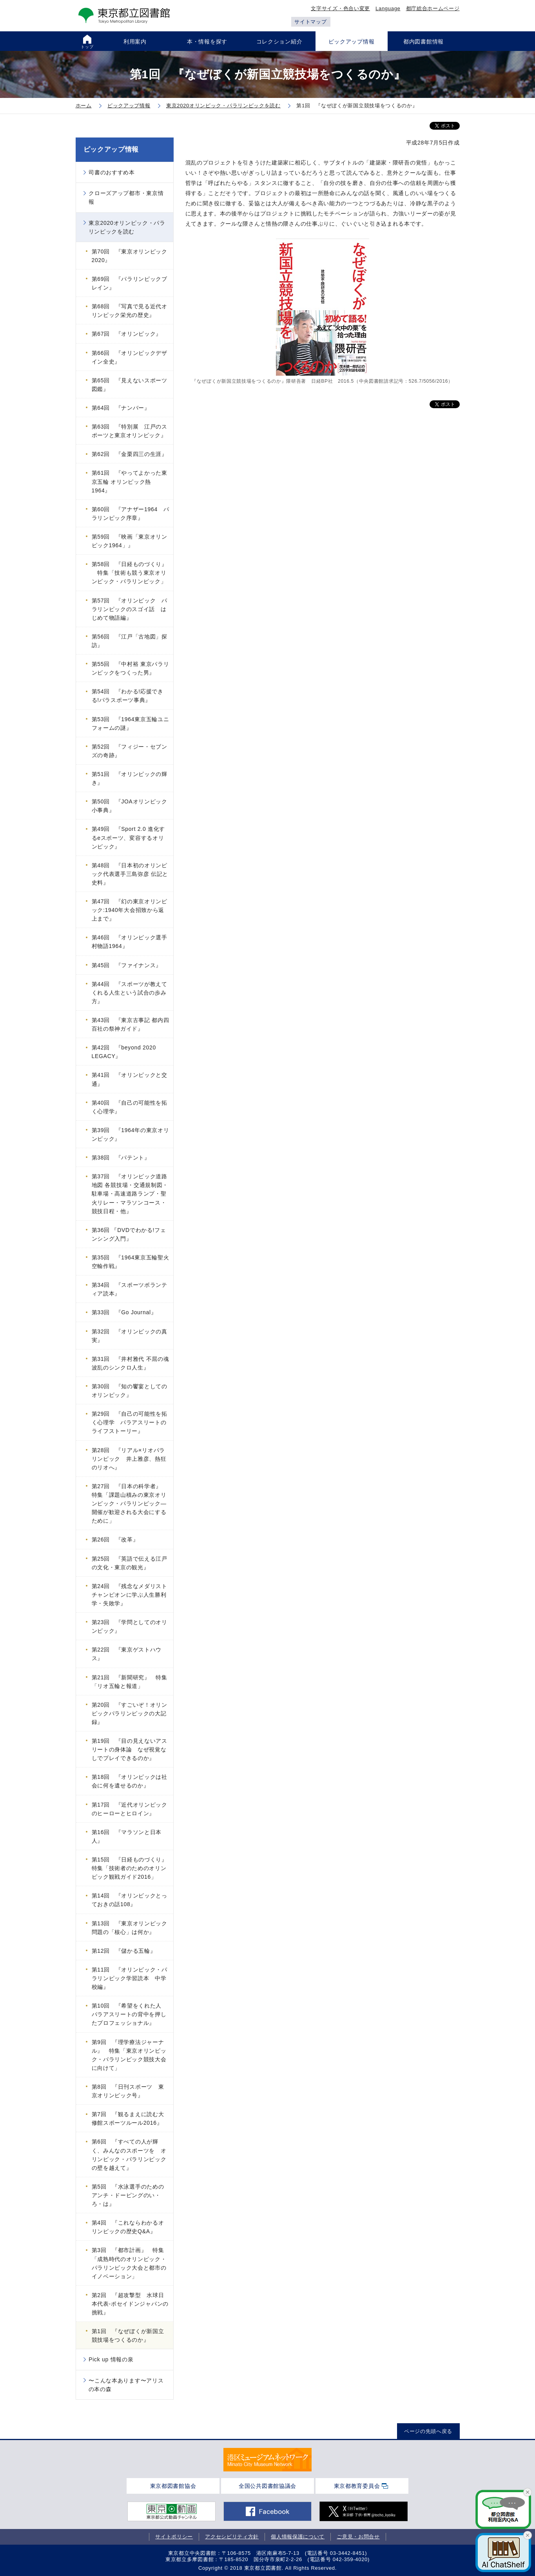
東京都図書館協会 (173, 2486)
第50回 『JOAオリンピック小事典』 (129, 805)
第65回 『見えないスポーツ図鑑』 (129, 384)
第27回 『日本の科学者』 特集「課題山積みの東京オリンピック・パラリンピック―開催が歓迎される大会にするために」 (129, 1503)
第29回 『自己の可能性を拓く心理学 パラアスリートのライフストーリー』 (129, 1422)
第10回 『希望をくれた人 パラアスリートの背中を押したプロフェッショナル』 (129, 2014)
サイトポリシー (174, 2537)
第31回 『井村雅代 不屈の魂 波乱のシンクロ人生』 (130, 1363)
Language (387, 8)
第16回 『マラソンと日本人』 (127, 1836)
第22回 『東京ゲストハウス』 (127, 1653)
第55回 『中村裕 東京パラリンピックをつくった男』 (130, 668)
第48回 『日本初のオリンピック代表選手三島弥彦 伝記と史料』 (130, 874)
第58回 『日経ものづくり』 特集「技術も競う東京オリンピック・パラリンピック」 (129, 572)
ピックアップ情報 (111, 149)
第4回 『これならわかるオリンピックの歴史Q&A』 (128, 2227)
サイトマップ (310, 22)
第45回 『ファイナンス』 (127, 965)
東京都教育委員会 (357, 2486)
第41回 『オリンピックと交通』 (129, 1079)
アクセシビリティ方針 (232, 2537)
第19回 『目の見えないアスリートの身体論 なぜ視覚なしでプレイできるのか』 (129, 1749)
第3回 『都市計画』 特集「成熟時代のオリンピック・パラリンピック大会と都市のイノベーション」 (129, 2263)
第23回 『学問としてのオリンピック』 (129, 1626)
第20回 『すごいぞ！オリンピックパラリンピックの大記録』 (129, 1713)
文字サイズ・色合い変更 (340, 8)
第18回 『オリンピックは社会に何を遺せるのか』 (129, 1781)
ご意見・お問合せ (358, 2537)
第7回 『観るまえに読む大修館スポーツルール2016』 (128, 2118)
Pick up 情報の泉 (111, 2359)
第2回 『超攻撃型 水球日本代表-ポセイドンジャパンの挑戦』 (130, 2304)
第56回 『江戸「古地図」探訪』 (129, 640)
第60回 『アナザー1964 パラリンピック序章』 (130, 513)
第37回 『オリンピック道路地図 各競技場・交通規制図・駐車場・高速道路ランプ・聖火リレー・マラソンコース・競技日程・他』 (130, 1193)
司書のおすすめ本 (112, 172)
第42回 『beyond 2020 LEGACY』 (124, 1051)
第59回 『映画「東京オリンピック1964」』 (129, 541)
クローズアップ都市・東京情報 (126, 197)
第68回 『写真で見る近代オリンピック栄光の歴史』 (129, 310)
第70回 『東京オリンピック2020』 (129, 255)
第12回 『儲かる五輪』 (124, 1951)
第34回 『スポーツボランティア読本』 (129, 1289)
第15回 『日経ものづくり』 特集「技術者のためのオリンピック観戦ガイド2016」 (132, 1868)
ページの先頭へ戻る (428, 2431)
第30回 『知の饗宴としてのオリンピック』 (129, 1390)
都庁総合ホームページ (433, 8)
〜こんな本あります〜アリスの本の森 (126, 2384)
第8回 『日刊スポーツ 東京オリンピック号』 (128, 2091)
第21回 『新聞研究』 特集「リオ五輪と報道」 (129, 1681)
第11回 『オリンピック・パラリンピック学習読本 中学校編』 (129, 1978)
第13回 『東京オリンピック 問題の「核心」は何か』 (132, 1927)
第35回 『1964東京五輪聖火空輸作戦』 (130, 1261)
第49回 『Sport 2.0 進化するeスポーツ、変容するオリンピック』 (128, 837)
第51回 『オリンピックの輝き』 (129, 778)
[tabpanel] (267, 2459)
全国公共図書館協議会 (267, 2486)
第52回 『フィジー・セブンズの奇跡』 (129, 750)
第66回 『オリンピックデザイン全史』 (129, 357)
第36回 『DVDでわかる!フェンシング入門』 (129, 1234)
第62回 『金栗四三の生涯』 (129, 454)
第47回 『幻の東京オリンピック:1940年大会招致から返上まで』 (129, 910)
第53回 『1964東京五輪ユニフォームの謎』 (130, 723)
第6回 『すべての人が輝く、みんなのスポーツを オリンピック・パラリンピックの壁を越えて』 (129, 2154)
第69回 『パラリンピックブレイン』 (129, 283)
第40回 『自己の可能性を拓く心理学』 (129, 1107)
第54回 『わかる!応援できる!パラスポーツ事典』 (127, 695)
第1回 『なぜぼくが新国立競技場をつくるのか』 (128, 2335)
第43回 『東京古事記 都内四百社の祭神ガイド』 (130, 1024)
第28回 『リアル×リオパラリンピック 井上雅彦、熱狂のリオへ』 (129, 1459)
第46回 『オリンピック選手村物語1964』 (129, 941)
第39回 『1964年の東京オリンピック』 (130, 1134)
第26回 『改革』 (115, 1539)
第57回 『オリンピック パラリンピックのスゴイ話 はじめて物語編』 (129, 609)
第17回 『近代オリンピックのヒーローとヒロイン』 (129, 1809)
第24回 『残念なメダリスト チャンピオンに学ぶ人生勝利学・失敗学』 (132, 1594)
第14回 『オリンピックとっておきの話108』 (129, 1899)
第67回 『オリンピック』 (127, 334)
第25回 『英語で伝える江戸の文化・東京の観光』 (129, 1563)
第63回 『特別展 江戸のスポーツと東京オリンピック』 (129, 430)
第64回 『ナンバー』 (121, 408)
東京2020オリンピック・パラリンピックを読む (127, 227)
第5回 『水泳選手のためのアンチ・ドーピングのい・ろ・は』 (128, 2195)
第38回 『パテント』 (121, 1157)
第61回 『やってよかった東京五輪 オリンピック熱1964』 (129, 481)
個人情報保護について (298, 2537)
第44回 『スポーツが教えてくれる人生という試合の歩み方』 (129, 992)
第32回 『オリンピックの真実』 (129, 1335)
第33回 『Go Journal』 (124, 1312)
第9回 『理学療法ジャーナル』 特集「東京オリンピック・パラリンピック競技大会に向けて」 (129, 2055)
